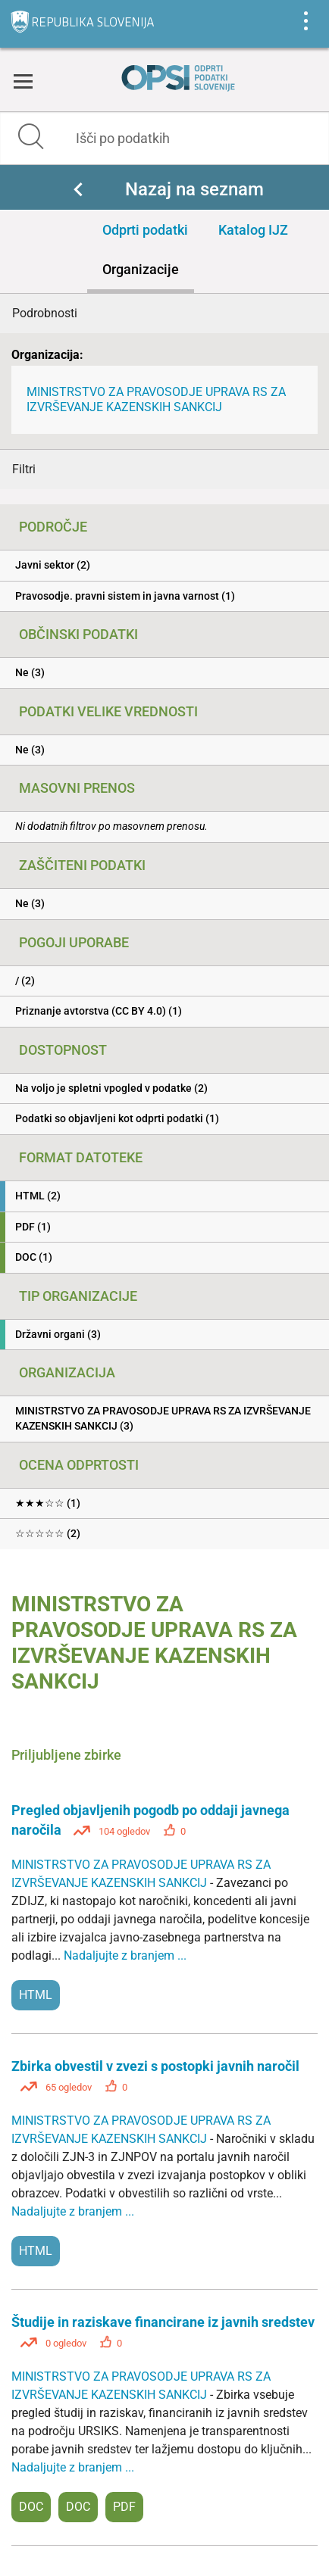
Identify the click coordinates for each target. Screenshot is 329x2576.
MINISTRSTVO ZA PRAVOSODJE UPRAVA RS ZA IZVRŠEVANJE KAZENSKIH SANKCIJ (156, 399)
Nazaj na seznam (194, 189)
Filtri (24, 469)
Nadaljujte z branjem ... (125, 1955)
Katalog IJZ (253, 230)
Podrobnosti (44, 313)
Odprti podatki (145, 230)
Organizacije (140, 269)
